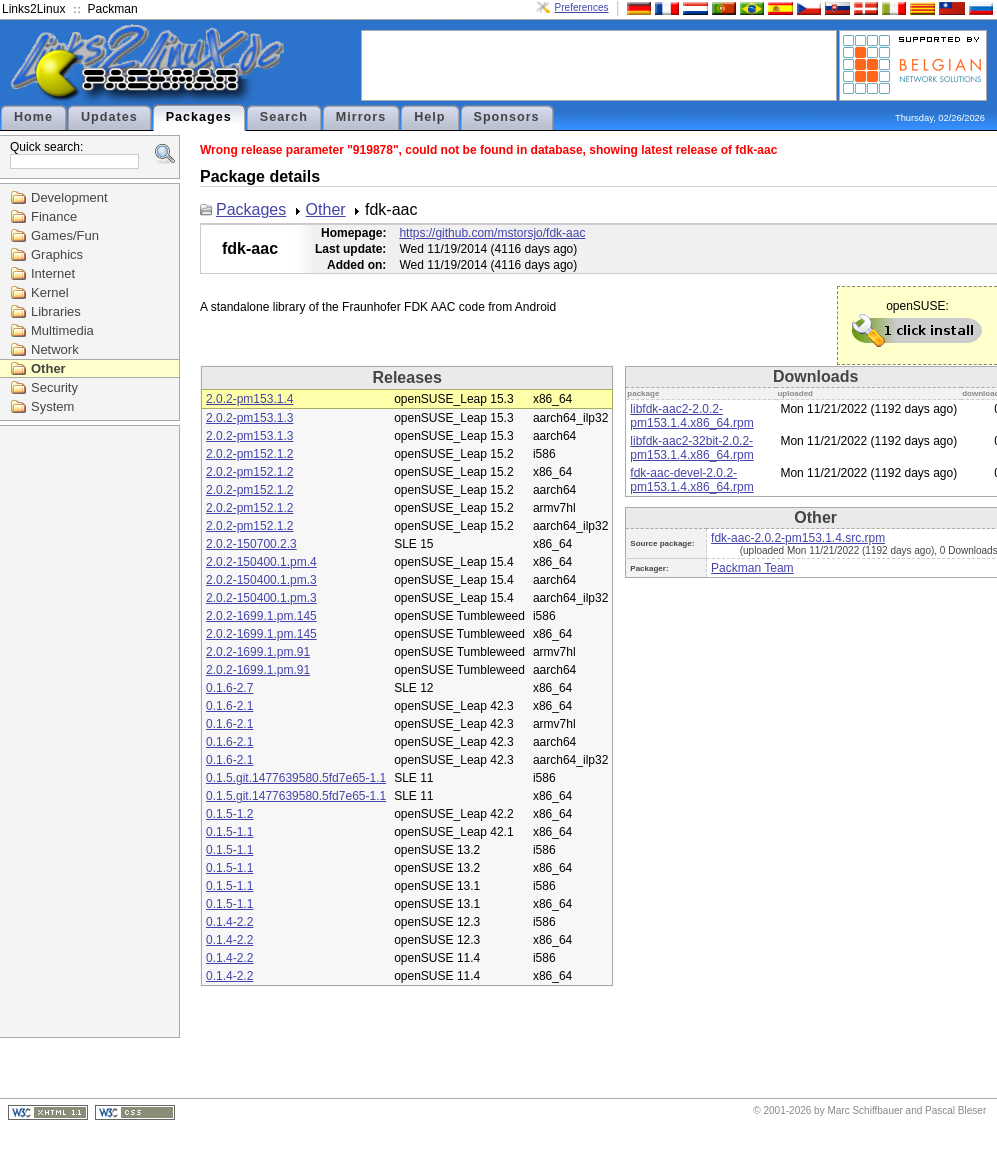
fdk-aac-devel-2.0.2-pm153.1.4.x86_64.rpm (691, 480)
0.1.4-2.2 (229, 922)
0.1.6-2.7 (229, 688)
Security (54, 387)
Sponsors (507, 117)
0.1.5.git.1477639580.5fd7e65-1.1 (296, 778)
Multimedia (62, 330)
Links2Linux (33, 9)
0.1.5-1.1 (229, 832)
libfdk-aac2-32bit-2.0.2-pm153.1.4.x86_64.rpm (691, 448)
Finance (54, 216)
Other (48, 368)
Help (429, 117)
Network (55, 349)
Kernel (50, 292)
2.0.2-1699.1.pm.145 (261, 616)
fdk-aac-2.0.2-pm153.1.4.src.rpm (798, 538)
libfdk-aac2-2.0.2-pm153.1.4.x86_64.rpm (691, 416)
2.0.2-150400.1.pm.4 (261, 562)
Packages (199, 117)
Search (284, 117)
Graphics (57, 254)
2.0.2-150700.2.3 (251, 544)
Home (33, 117)
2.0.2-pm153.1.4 (249, 399)
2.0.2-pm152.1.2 (249, 454)
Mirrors (361, 117)
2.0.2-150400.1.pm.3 (261, 580)
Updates (109, 117)
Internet (53, 273)
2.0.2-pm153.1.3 (249, 418)
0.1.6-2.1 (229, 706)
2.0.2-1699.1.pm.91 (258, 652)
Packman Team (752, 568)
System (52, 406)
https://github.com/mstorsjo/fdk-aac (492, 233)
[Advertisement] (599, 64)
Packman (113, 9)
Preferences (582, 7)
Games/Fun (65, 235)
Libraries (56, 311)
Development (69, 197)
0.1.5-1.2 (229, 814)
